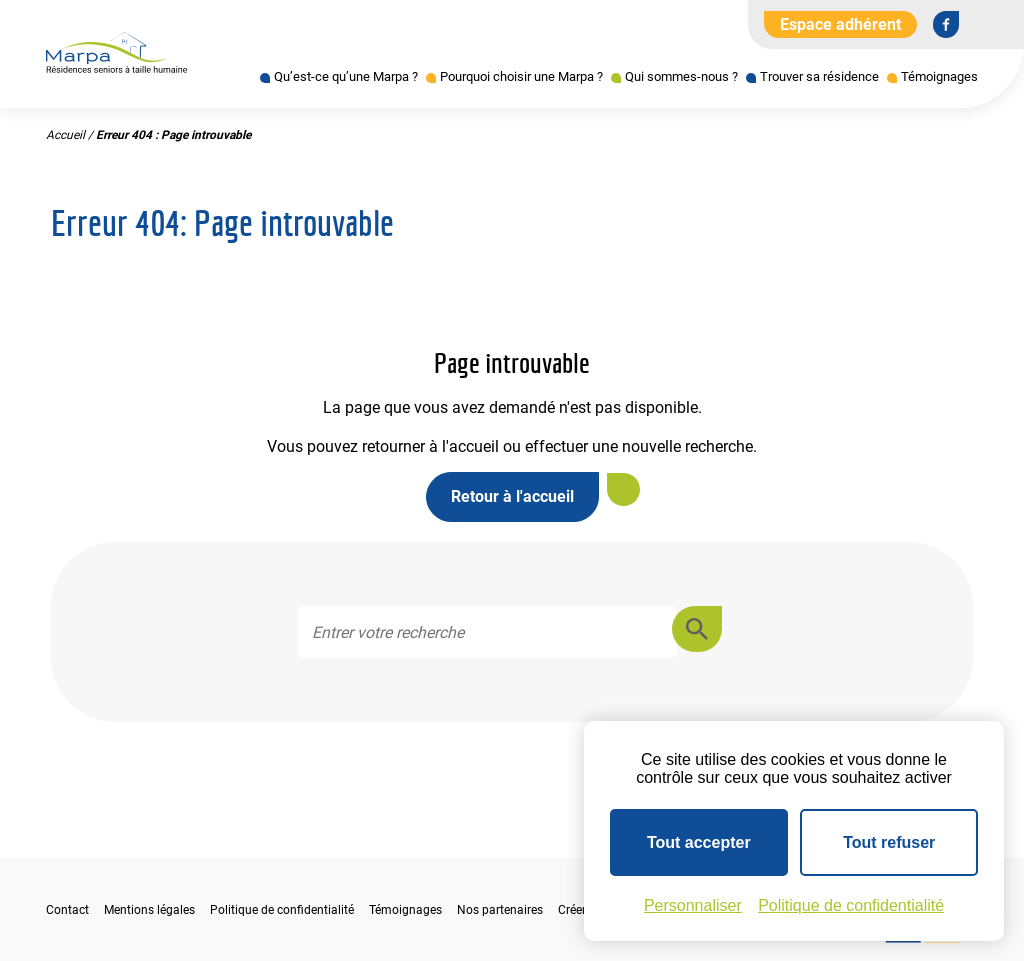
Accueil (65, 135)
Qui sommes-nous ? (681, 76)
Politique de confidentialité (282, 910)
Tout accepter (699, 842)
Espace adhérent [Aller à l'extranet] (840, 24)
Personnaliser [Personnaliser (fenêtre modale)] (693, 905)
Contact (67, 910)
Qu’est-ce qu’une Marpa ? (346, 76)
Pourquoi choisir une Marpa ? (521, 76)
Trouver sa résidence (819, 76)
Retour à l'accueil (512, 496)
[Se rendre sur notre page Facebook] (946, 24)
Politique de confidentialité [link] (851, 905)
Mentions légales (149, 910)
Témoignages (939, 76)
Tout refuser (889, 842)
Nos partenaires (500, 910)
